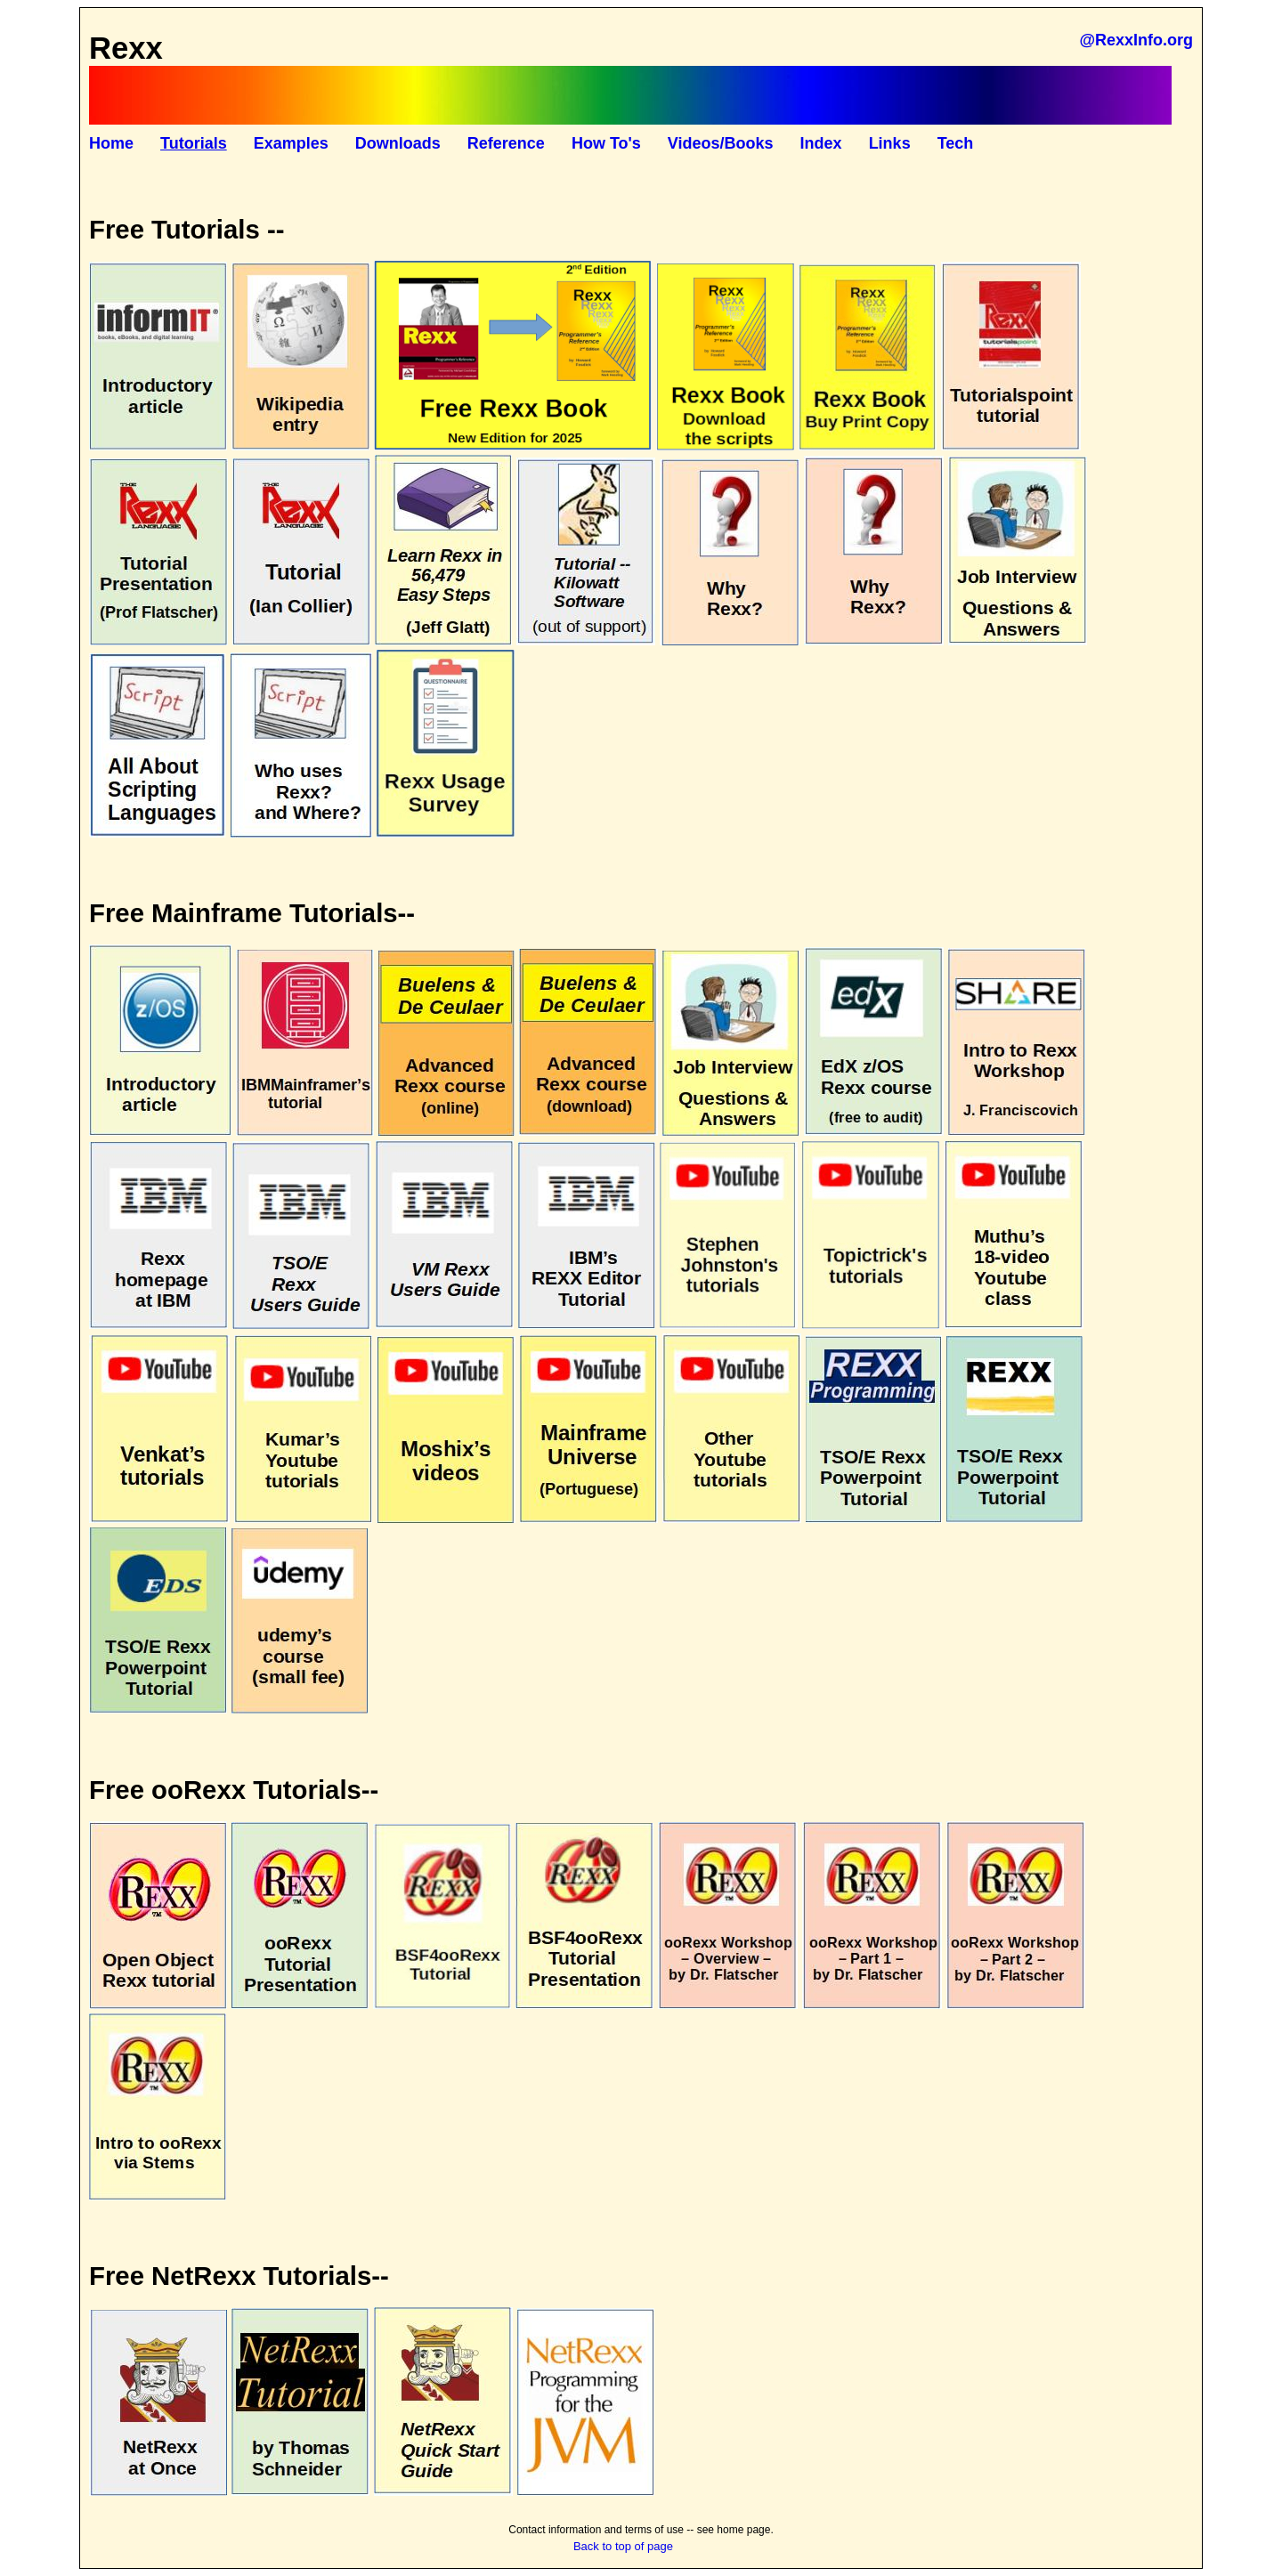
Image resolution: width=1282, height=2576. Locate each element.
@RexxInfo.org (1136, 40)
